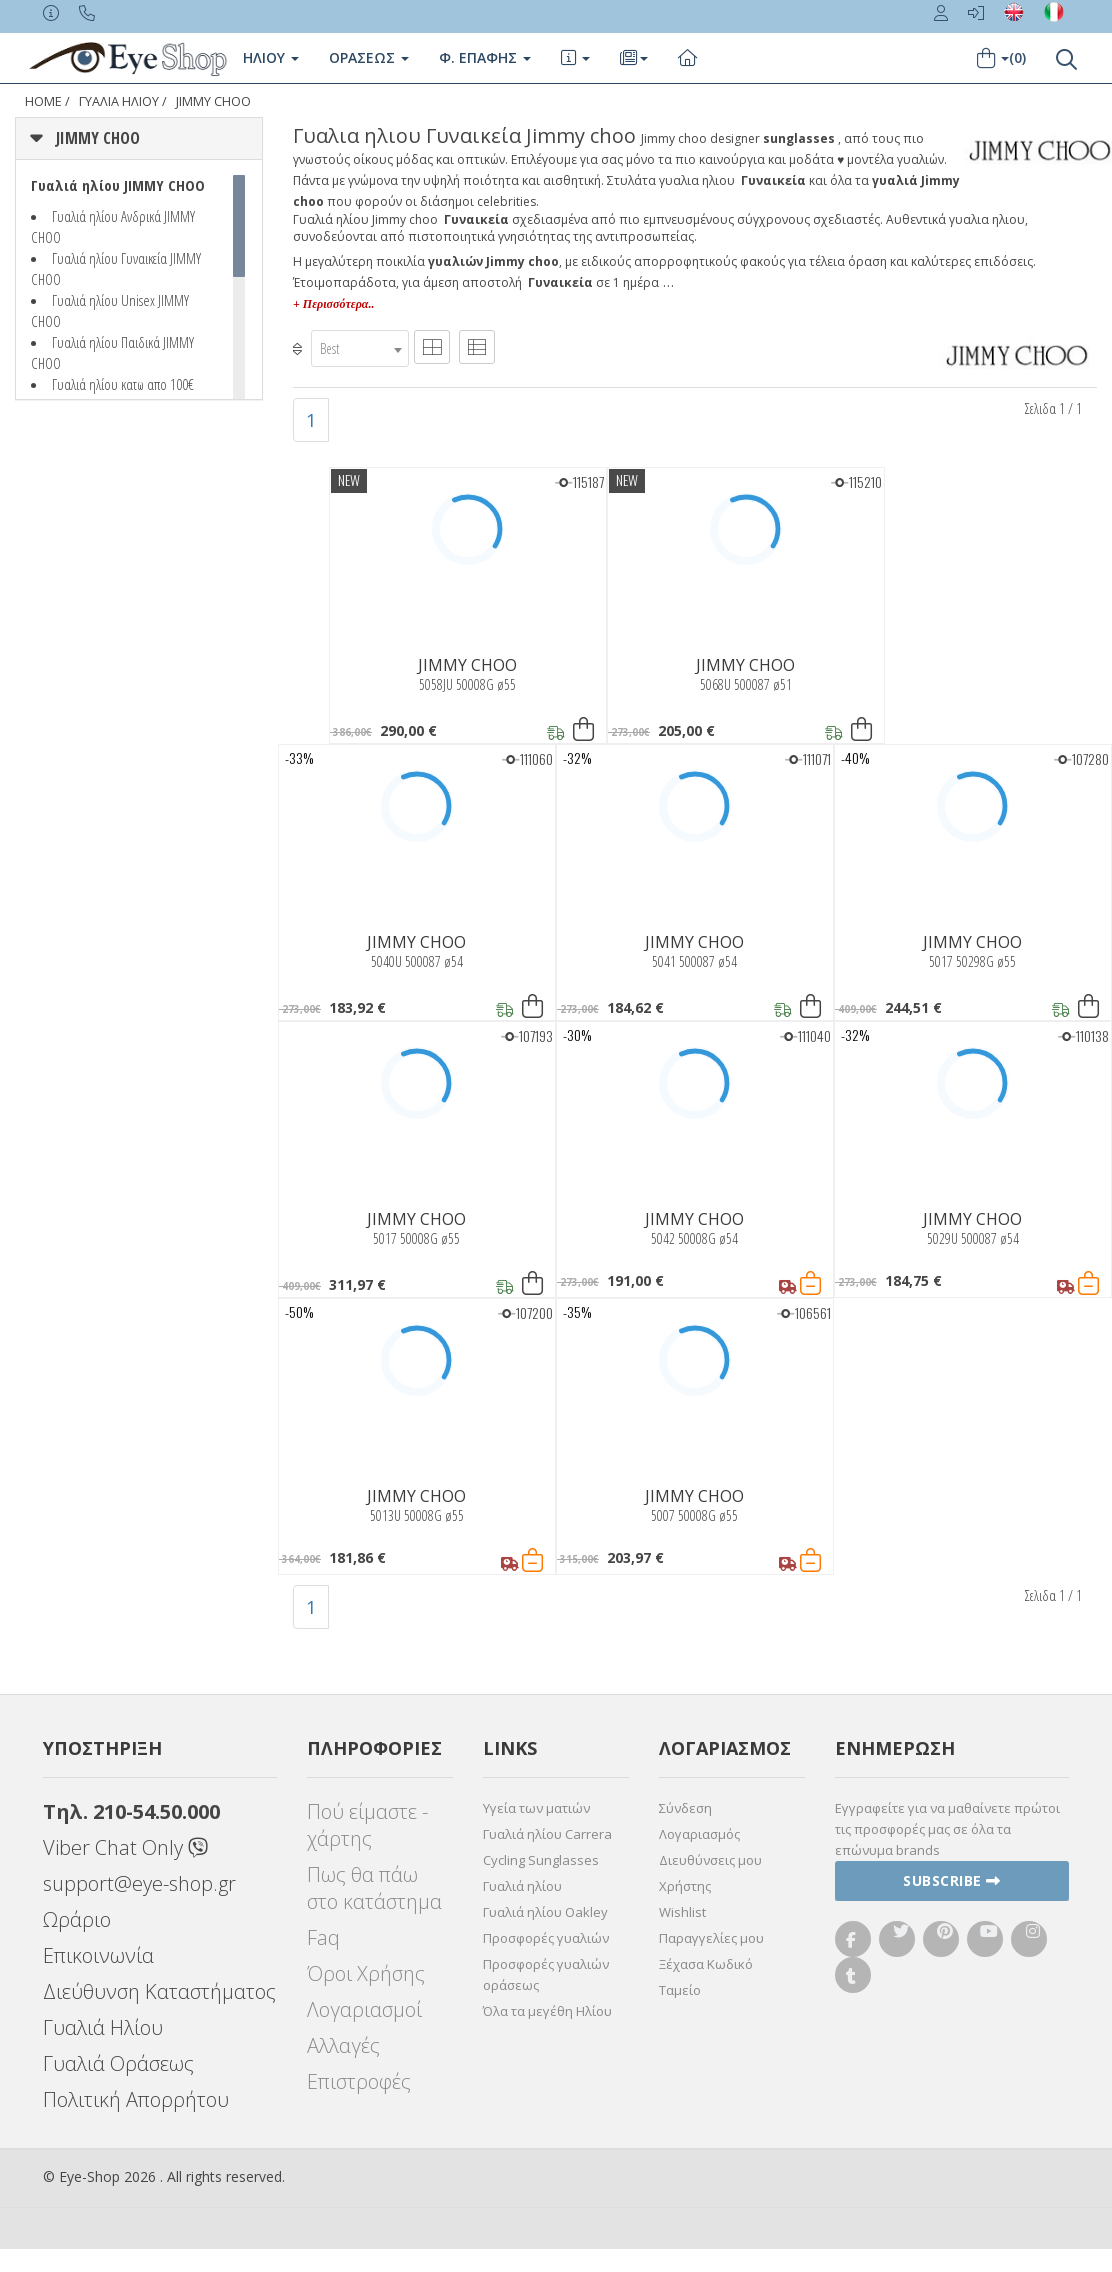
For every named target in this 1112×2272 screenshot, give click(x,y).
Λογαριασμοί (364, 2009)
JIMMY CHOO (213, 101)
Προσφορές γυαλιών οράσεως (546, 1974)
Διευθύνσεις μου (710, 1860)
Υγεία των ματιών (536, 1808)
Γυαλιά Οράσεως (118, 2063)
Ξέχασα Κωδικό (706, 1964)
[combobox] (360, 348)
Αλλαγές (343, 2045)
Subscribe (952, 1880)
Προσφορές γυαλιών (546, 1938)
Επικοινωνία (98, 1955)
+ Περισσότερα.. (333, 304)
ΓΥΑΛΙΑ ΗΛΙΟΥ (119, 101)
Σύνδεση (685, 1808)
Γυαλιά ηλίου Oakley (545, 1912)
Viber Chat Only (125, 1847)
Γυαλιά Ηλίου (103, 2027)
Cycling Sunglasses (541, 1860)
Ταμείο (680, 1990)
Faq (323, 1937)
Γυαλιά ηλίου (522, 1886)
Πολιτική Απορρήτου (136, 2099)
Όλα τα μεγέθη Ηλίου (547, 2011)
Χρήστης (685, 1886)
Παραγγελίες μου (711, 1938)
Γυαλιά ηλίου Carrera (547, 1834)
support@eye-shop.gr (139, 1883)
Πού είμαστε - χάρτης (367, 1825)
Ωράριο (77, 1919)
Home (43, 101)
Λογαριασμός (699, 1834)
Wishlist (682, 1912)
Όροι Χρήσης (366, 1973)
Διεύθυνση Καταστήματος (159, 1991)
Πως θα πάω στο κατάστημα (374, 1888)
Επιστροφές (359, 2081)
